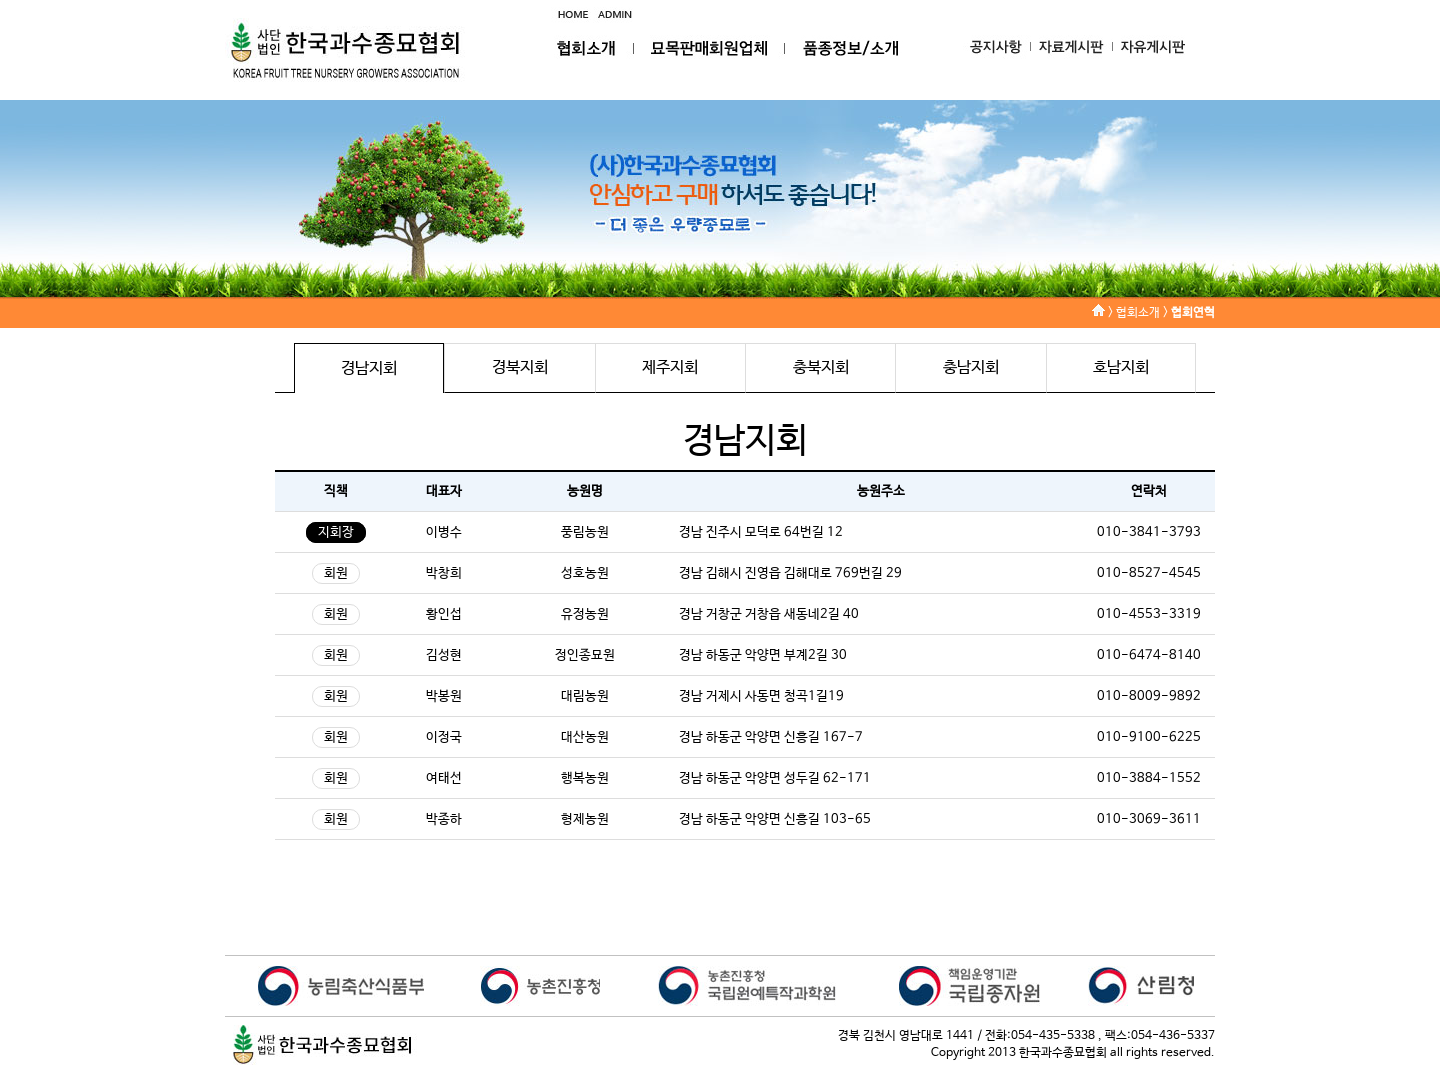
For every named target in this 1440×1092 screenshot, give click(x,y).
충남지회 (971, 367)
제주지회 (670, 367)
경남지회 (369, 368)
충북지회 (821, 367)
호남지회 (1121, 367)
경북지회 (520, 367)
